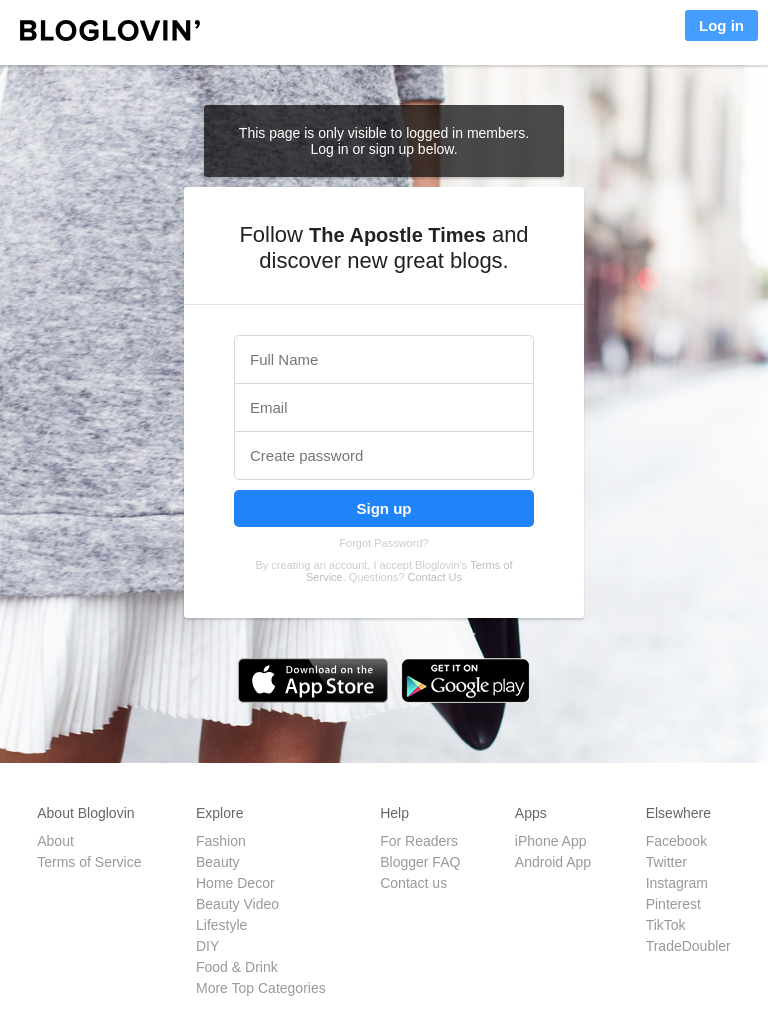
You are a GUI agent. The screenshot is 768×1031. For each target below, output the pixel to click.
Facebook (676, 841)
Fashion (221, 841)
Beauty (218, 862)
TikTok (666, 925)
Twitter (666, 862)
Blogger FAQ (420, 862)
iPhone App (551, 841)
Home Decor (235, 883)
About (55, 841)
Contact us (413, 883)
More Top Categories (261, 988)
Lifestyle (221, 925)
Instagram (677, 883)
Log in (721, 25)
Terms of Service (89, 862)
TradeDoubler (688, 946)
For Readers (419, 841)
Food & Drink (237, 967)
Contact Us (435, 577)
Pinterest (673, 904)
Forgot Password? (383, 543)
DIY (207, 946)
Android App (553, 862)
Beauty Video (237, 904)
